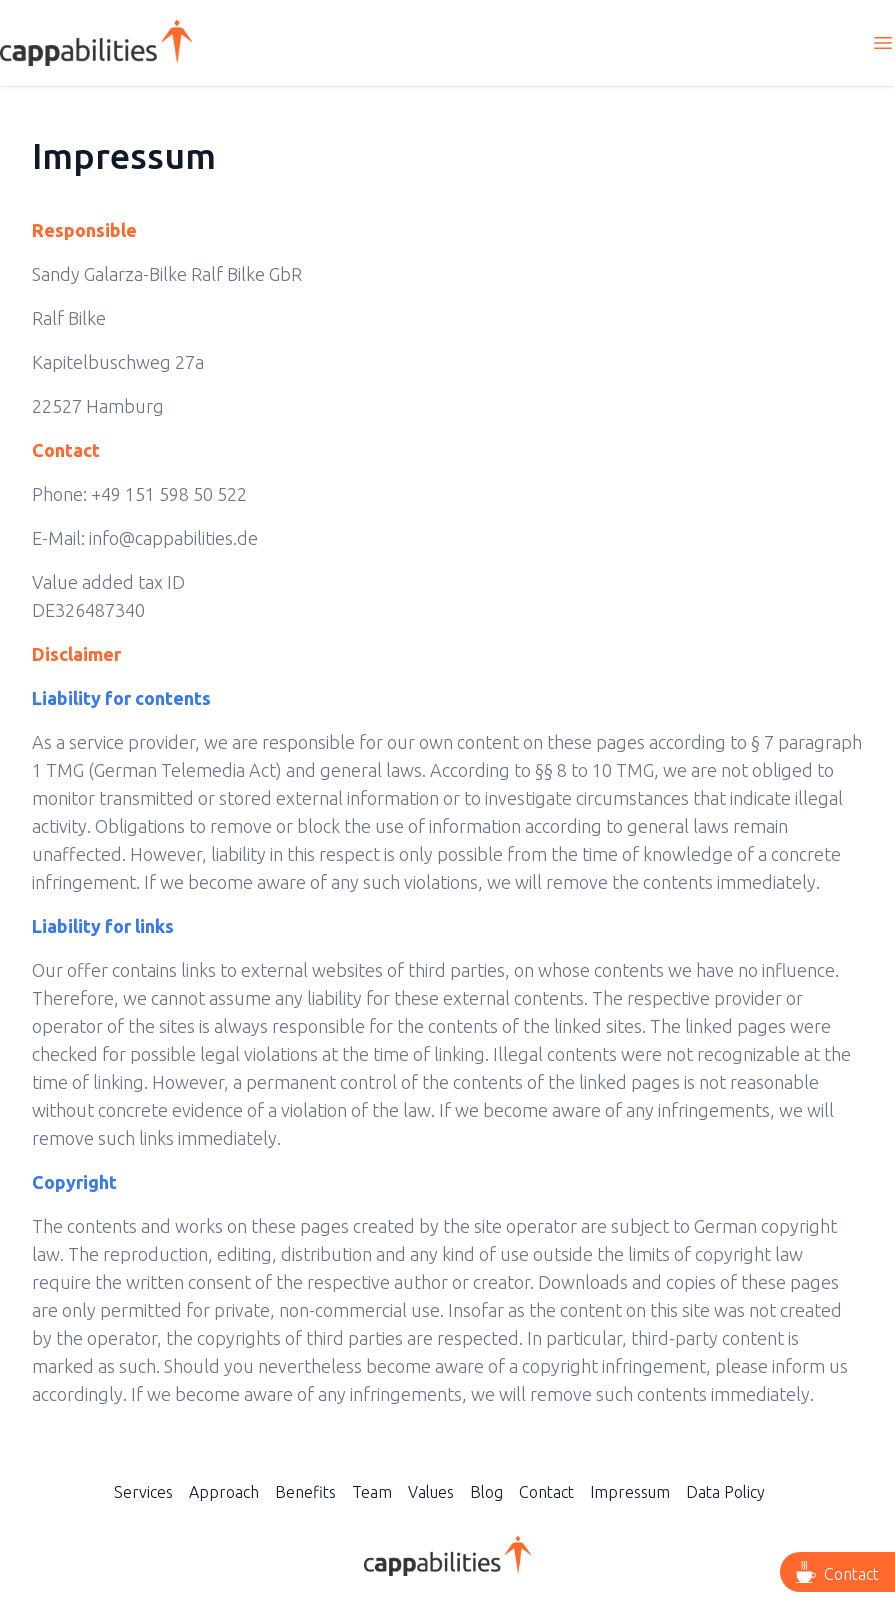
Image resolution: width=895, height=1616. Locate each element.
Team (372, 1492)
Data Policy (725, 1492)
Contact (546, 1492)
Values (431, 1492)
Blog (486, 1492)
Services (143, 1492)
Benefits (305, 1492)
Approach (224, 1492)
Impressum (630, 1492)
